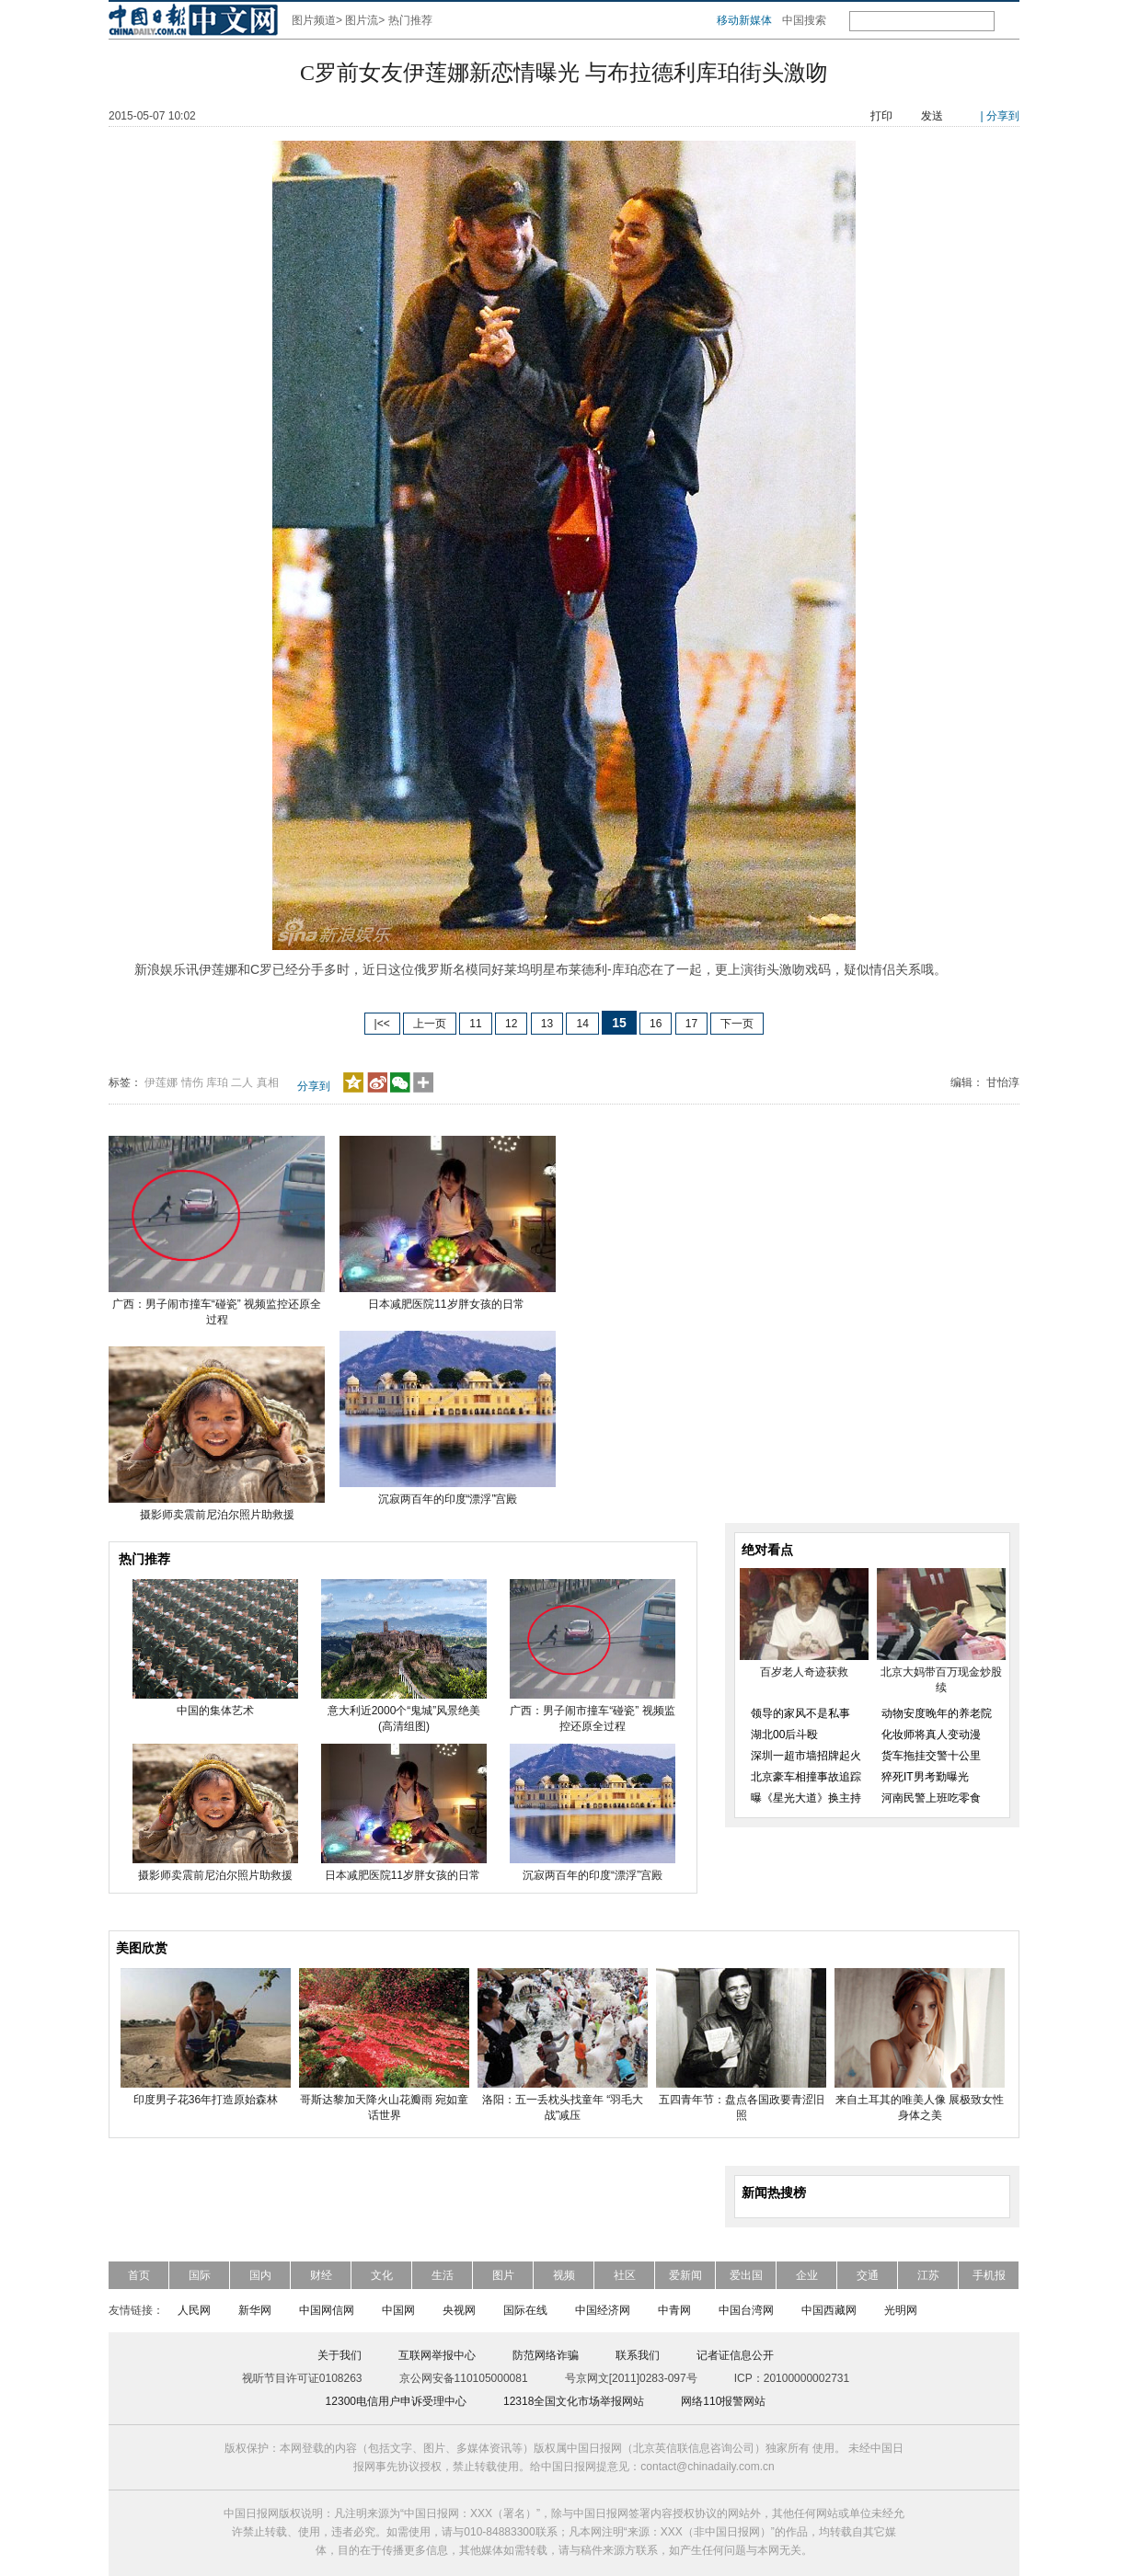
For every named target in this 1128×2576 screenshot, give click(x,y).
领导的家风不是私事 (800, 1713)
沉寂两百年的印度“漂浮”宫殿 (448, 1499)
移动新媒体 (744, 20)
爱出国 (746, 2275)
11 (475, 1023)
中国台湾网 (746, 2310)
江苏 (928, 2275)
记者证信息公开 (735, 2355)
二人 (242, 1082)
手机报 (989, 2275)
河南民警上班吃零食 (931, 1798)
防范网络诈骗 (545, 2355)
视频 (564, 2275)
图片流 (361, 20)
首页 (139, 2275)
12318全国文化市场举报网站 (573, 2401)
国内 (260, 2275)
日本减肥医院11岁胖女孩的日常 (447, 1304)
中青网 (674, 2310)
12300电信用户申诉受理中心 (396, 2401)
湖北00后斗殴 (784, 1734)
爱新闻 (685, 2275)
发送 (932, 115)
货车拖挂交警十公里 (931, 1755)
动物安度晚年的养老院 (936, 1713)
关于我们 (339, 2355)
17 (691, 1023)
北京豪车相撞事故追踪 (806, 1776)
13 (547, 1023)
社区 (625, 2275)
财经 (321, 2275)
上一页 (429, 1023)
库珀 (217, 1082)
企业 (807, 2275)
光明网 (900, 2310)
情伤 (192, 1082)
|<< (382, 1023)
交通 (868, 2275)
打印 (881, 115)
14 (582, 1023)
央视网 (459, 2310)
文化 (382, 2275)
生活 (443, 2275)
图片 (503, 2275)
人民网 (194, 2310)
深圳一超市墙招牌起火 (806, 1755)
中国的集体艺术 (215, 1710)
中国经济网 (602, 2310)
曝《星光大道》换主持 (806, 1798)
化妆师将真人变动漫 (931, 1734)
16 (656, 1023)
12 (511, 1023)
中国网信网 (326, 2310)
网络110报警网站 (723, 2401)
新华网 (254, 2310)
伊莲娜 (161, 1082)
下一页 (737, 1023)
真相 (268, 1082)
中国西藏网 (829, 2310)
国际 (200, 2275)
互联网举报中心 (437, 2355)
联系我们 (638, 2355)
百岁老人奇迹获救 (804, 1672)
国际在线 (525, 2310)
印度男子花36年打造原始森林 (205, 2099)
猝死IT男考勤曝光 (925, 1776)
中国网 (398, 2310)
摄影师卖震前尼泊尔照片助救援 (217, 1514)
